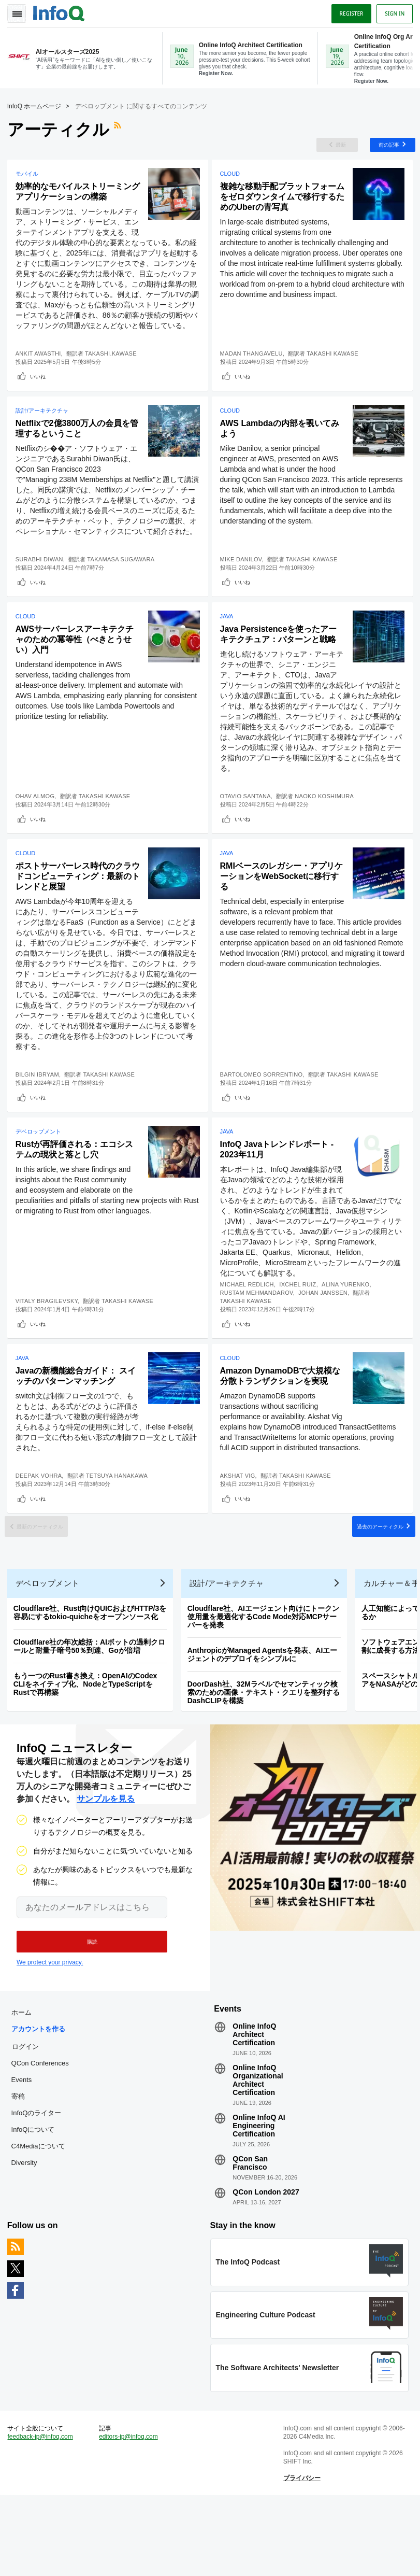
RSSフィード (121, 129)
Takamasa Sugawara (124, 588)
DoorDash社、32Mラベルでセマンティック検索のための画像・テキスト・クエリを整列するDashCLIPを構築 (267, 1757)
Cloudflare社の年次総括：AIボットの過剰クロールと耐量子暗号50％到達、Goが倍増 (92, 1711)
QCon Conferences (43, 2134)
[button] (87, 2009)
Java (230, 647)
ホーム (25, 2083)
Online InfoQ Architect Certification (254, 2105)
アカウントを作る (41, 2100)
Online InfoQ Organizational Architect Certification (258, 2151)
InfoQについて (36, 2200)
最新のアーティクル (47, 1581)
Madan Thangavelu (254, 369)
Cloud (233, 179)
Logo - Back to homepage (62, 11)
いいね (41, 391)
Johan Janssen (326, 1329)
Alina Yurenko (348, 1321)
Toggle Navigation (19, 12)
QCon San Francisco (250, 2234)
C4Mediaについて (41, 2217)
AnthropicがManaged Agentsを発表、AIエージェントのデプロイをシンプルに (266, 1719)
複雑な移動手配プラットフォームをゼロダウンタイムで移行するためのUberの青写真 (281, 202)
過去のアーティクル (372, 1581)
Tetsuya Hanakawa (120, 1525)
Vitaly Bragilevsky (50, 1337)
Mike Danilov (244, 588)
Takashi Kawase (335, 369)
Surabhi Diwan (42, 588)
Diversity (27, 2234)
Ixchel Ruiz (300, 1321)
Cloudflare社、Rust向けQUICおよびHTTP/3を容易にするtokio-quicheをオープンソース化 (93, 1677)
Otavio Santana (248, 827)
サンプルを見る (106, 1866)
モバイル (30, 179)
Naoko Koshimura (327, 827)
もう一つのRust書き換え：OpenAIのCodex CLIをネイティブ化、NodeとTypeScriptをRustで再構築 (89, 1748)
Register (348, 12)
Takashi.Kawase (114, 369)
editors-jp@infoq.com (130, 2514)
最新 (332, 147)
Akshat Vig (240, 1525)
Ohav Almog (38, 827)
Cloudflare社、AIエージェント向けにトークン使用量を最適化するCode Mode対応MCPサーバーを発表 (266, 1681)
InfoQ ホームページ (37, 106)
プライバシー (301, 2555)
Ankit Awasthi (41, 369)
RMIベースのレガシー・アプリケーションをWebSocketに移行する (280, 910)
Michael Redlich (250, 1321)
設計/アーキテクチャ (45, 429)
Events (25, 2151)
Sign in (391, 12)
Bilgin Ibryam (40, 1108)
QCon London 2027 (266, 2263)
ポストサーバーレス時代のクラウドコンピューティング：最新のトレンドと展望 (77, 910)
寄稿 (21, 2167)
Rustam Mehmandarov (259, 1329)
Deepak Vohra (42, 1525)
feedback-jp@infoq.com (43, 2514)
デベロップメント (41, 1168)
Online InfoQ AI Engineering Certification (259, 2196)
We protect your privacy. (50, 2030)
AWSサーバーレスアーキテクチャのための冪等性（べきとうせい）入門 (77, 670)
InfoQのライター (40, 2184)
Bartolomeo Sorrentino (264, 1108)
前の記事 (383, 147)
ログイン (28, 2117)
